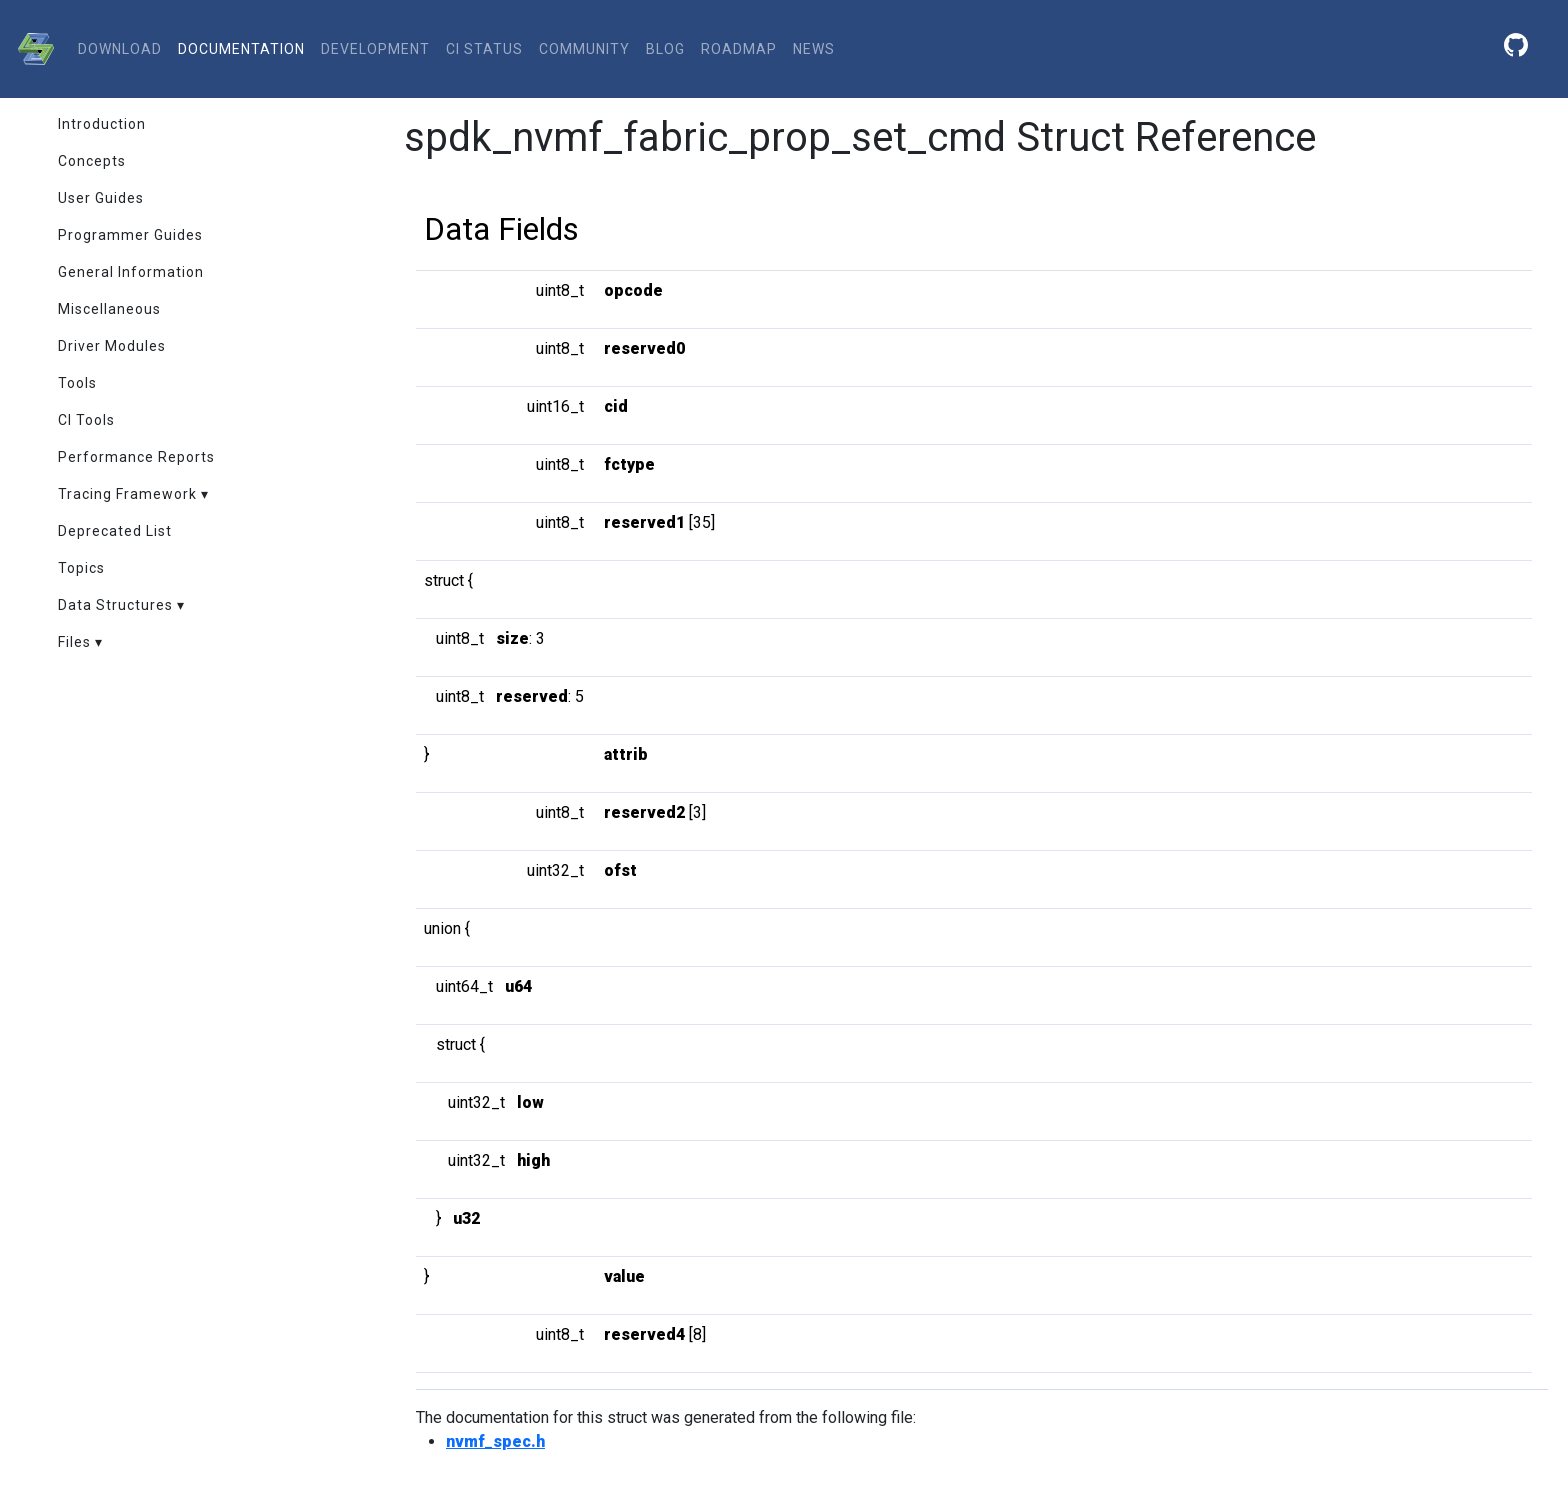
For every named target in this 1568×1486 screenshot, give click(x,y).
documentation (241, 49)
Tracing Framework (127, 494)
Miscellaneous (109, 309)
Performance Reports (136, 457)
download (120, 49)
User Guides (101, 198)
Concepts (92, 161)
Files (74, 642)
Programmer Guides (130, 235)
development (375, 49)
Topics (81, 568)
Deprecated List (115, 531)
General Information (131, 272)
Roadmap (739, 49)
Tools (77, 383)
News (814, 49)
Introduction (102, 124)
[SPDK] (31, 49)
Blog (665, 49)
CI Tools (86, 420)
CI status (484, 49)
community (584, 49)
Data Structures (115, 605)
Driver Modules (112, 346)
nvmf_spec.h (495, 1441)
